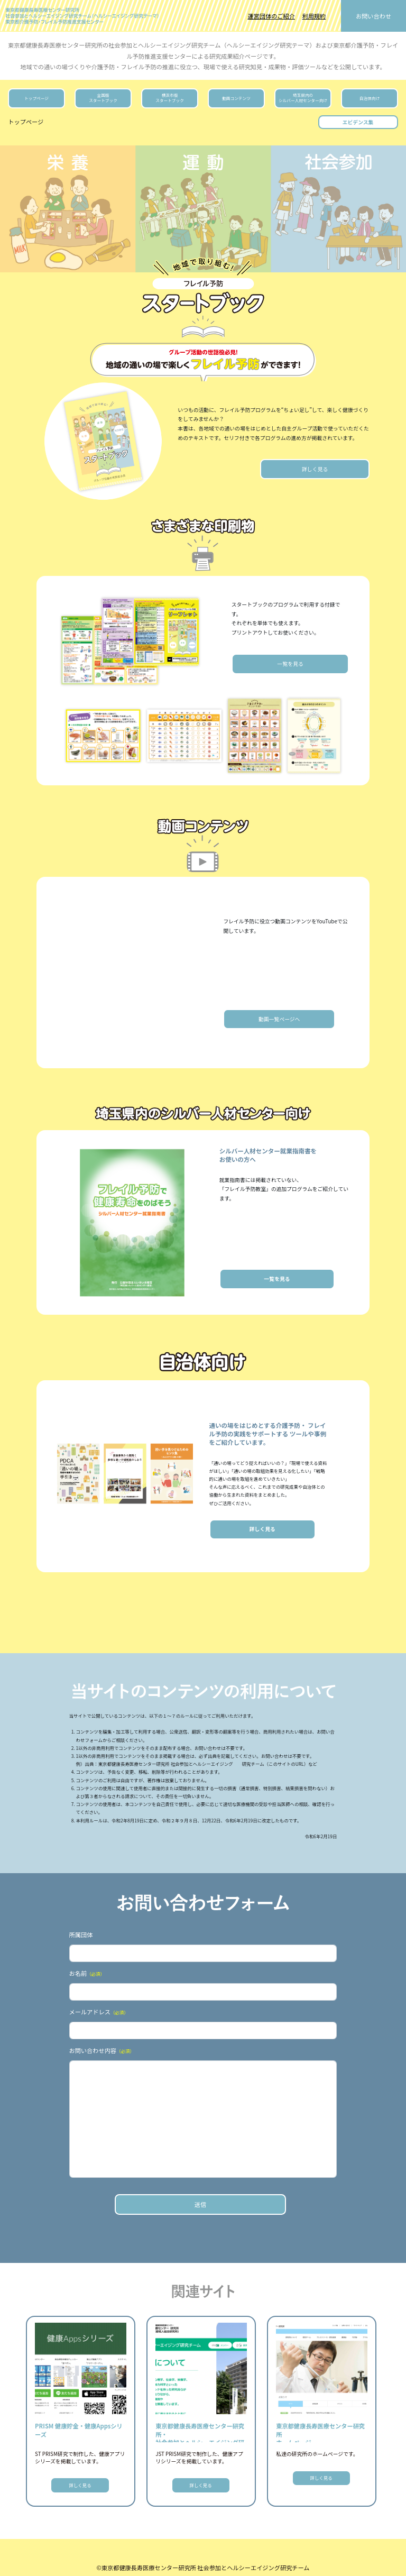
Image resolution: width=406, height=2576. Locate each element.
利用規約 (314, 16)
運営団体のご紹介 (271, 16)
